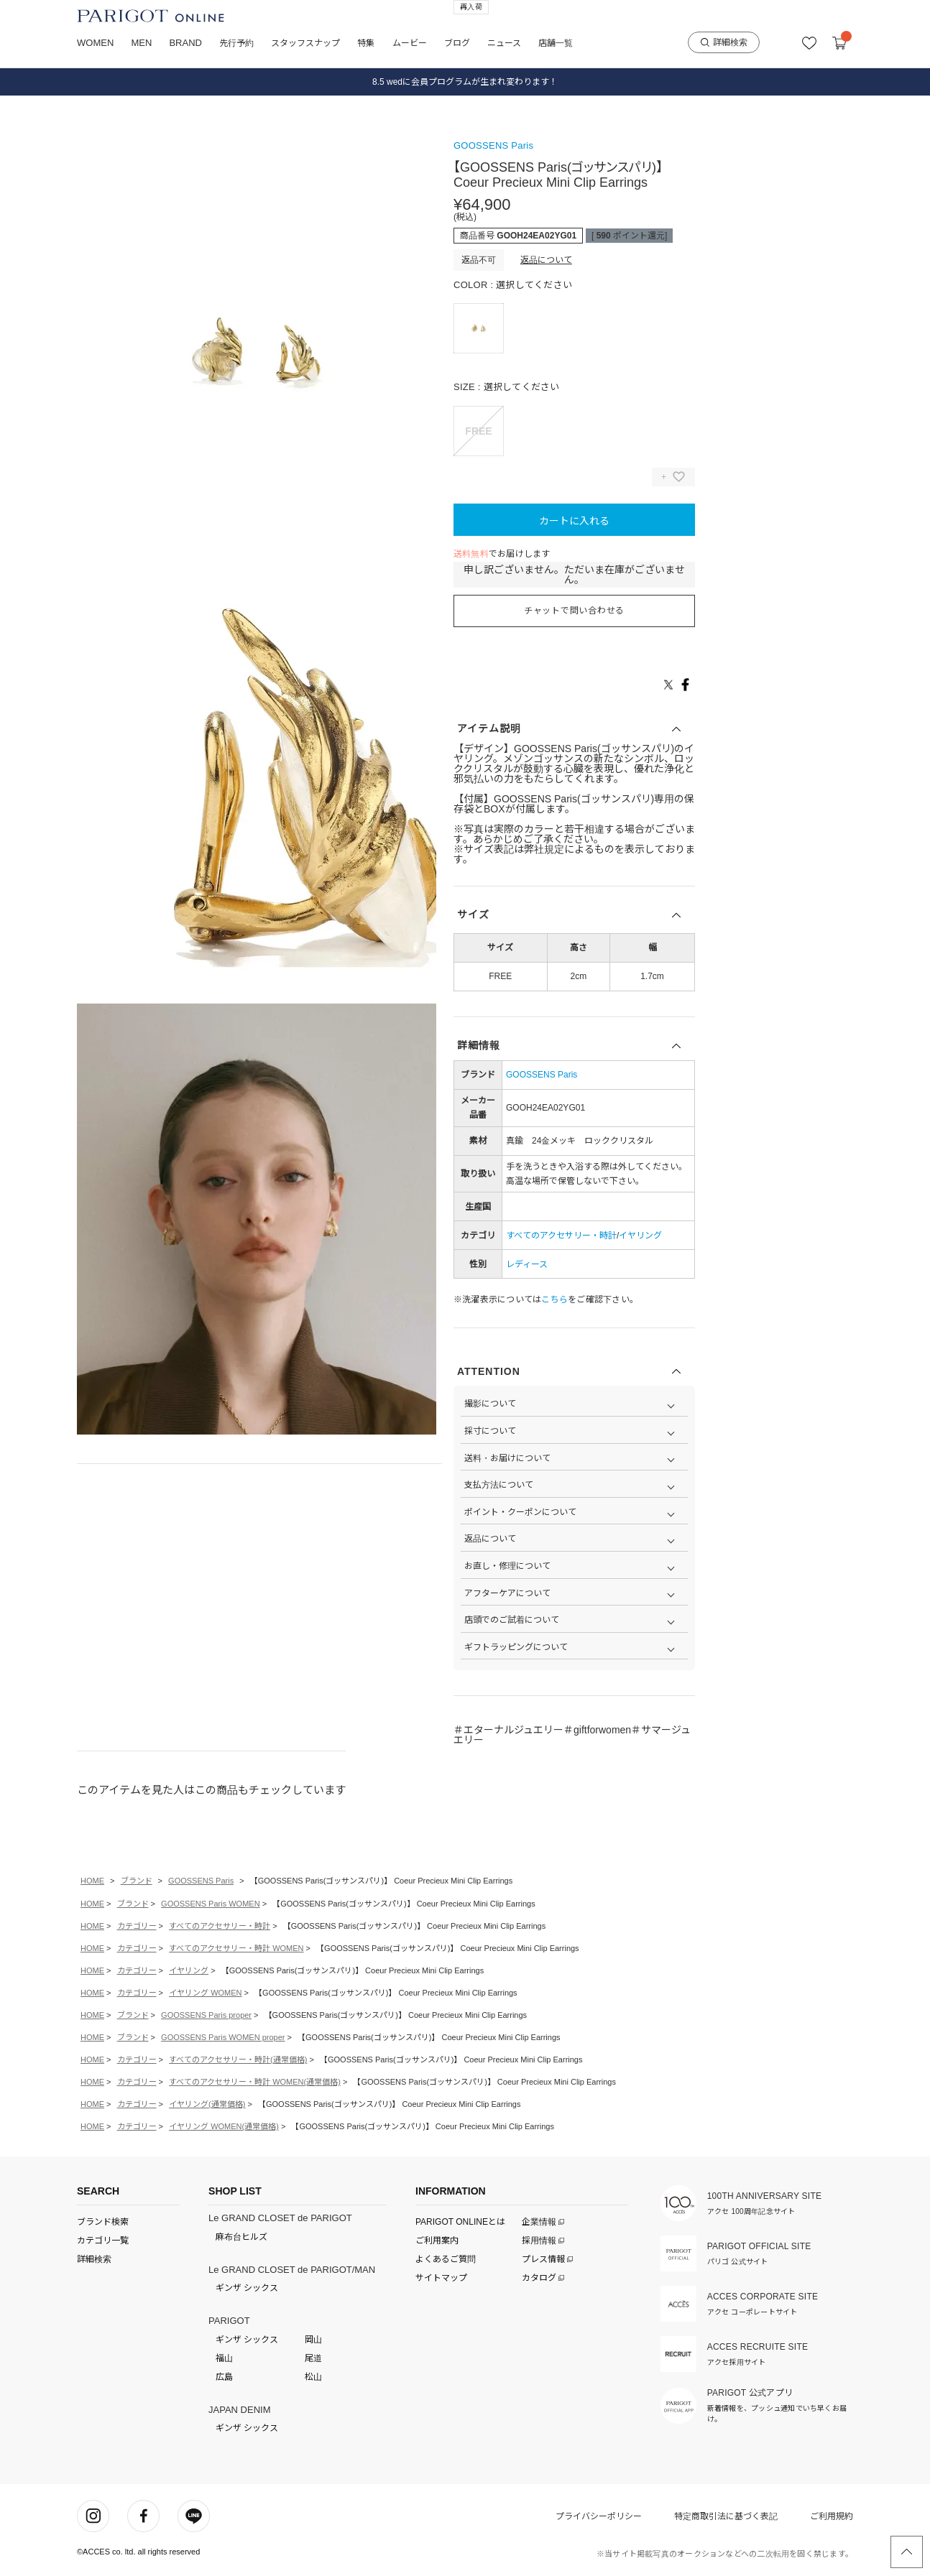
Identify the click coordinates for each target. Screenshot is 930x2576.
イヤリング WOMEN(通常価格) (224, 2126)
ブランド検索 (103, 2222)
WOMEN (95, 42)
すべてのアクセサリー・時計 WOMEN (236, 1948)
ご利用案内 (437, 2241)
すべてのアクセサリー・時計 (561, 1236)
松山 (313, 2377)
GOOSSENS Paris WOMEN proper (223, 2037)
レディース (527, 1264)
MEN (141, 42)
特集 (365, 43)
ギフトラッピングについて (516, 1647)
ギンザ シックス (247, 2288)
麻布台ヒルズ (241, 2237)
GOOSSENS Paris (493, 145)
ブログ (457, 43)
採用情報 (540, 2241)
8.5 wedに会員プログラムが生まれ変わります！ (465, 82)
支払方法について (498, 1485)
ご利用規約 (831, 2516)
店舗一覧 (555, 43)
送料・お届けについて (507, 1458)
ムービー (409, 43)
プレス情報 (544, 2259)
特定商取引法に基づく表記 (726, 2516)
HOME (92, 1880)
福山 (224, 2358)
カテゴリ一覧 (103, 2241)
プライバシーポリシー (599, 2516)
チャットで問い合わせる (574, 611)
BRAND (185, 42)
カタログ (540, 2278)
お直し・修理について (507, 1566)
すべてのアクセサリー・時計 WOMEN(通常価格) (255, 2081)
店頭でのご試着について (511, 1620)
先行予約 (236, 43)
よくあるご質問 (445, 2259)
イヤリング (640, 1236)
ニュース (504, 43)
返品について (546, 260)
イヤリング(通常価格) (207, 2104)
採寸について (490, 1431)
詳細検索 (724, 42)
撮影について (490, 1404)
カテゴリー (137, 1926)
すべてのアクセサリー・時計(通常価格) (238, 2059)
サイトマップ (441, 2278)
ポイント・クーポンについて (520, 1512)
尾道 (313, 2358)
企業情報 (540, 2222)
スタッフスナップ (305, 43)
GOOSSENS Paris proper (206, 2015)
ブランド (136, 1880)
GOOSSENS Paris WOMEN (210, 1903)
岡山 (313, 2340)
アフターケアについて (507, 1593)
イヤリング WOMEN (205, 1992)
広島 (224, 2377)
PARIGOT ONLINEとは (460, 2222)
